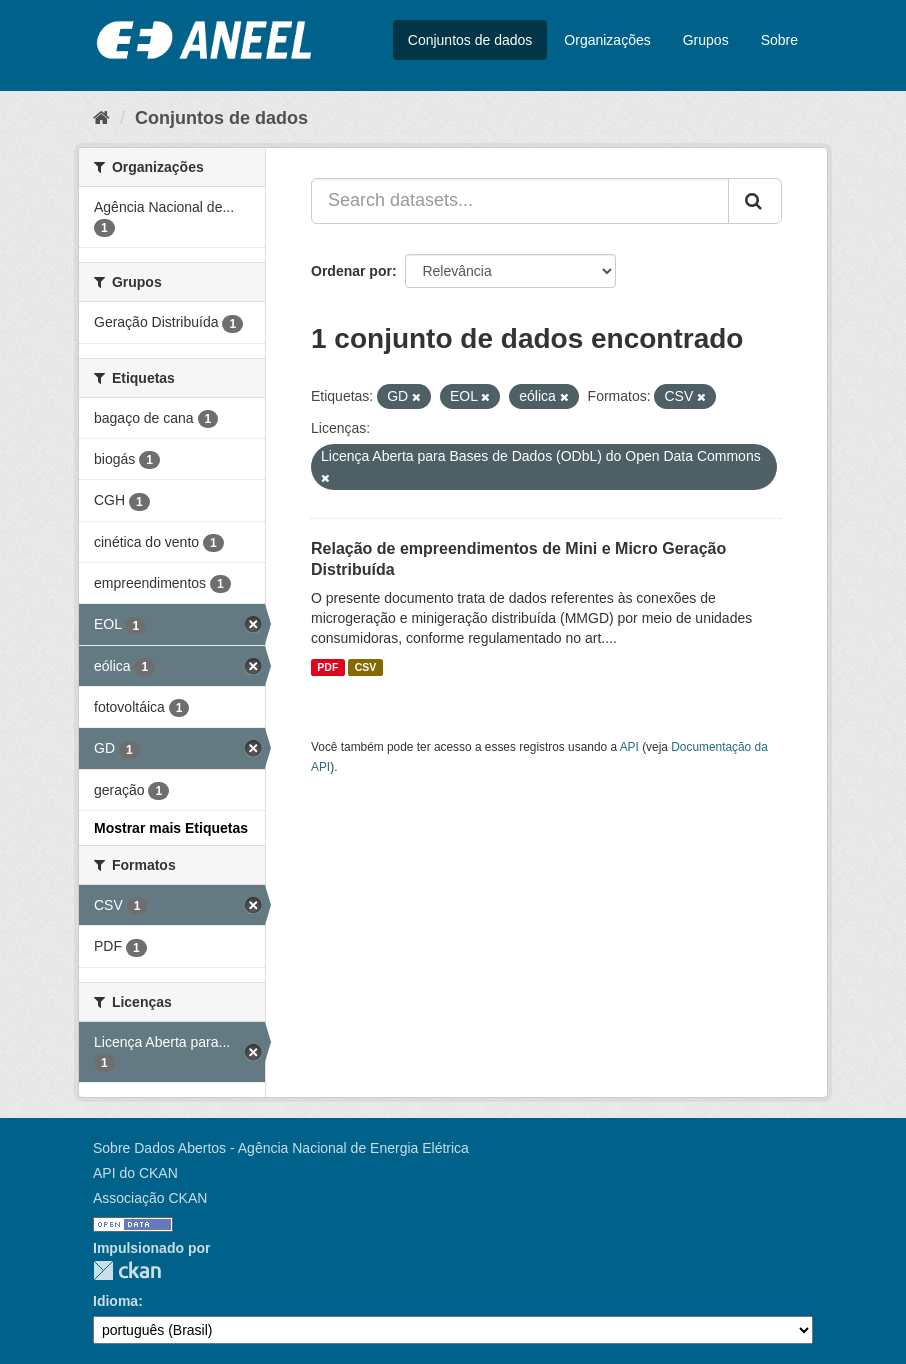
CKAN (127, 1270)
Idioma (115, 1301)
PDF (327, 667)
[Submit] (755, 201)
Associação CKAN (150, 1198)
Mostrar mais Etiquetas (171, 828)
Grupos (706, 40)
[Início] (101, 118)
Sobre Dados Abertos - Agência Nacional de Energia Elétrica (281, 1148)
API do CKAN (135, 1173)
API (629, 747)
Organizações (607, 40)
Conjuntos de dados (470, 40)
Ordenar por (351, 271)
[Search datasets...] (520, 201)
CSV (366, 667)
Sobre (779, 40)
